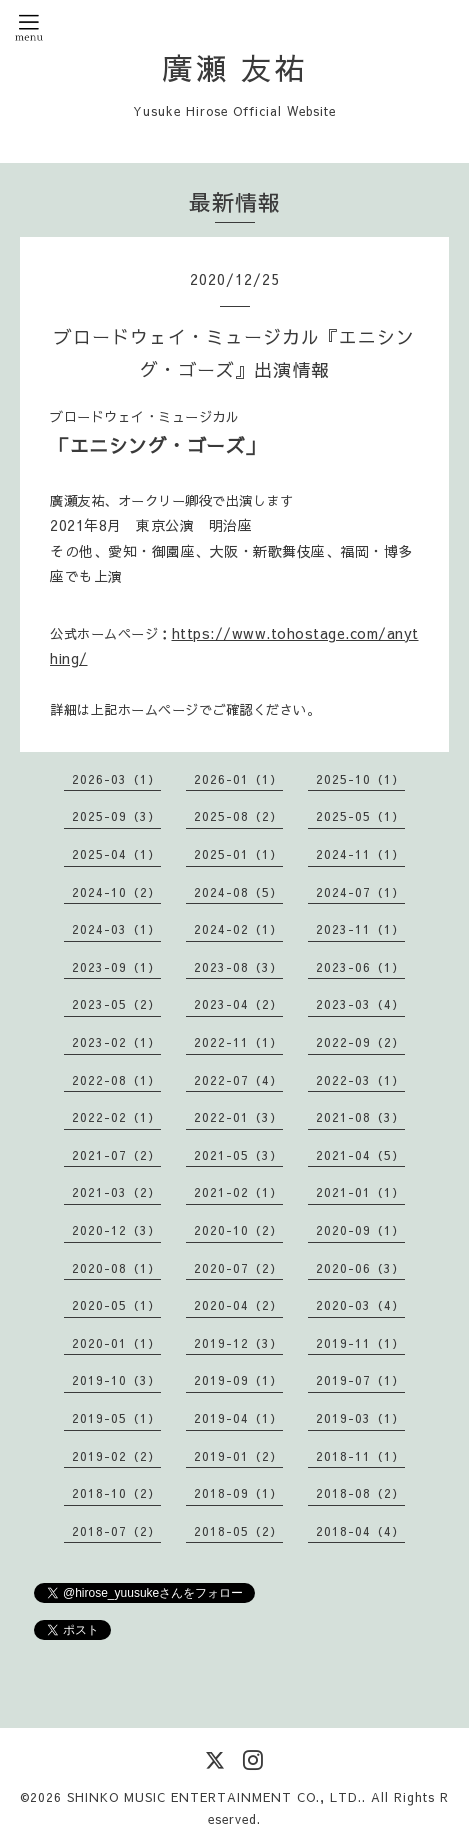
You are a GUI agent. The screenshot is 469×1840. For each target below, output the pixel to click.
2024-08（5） (238, 892)
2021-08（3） (360, 1117)
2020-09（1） (360, 1230)
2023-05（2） (116, 1004)
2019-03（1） (360, 1418)
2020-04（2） (238, 1305)
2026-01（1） (238, 779)
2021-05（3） (238, 1155)
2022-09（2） (360, 1042)
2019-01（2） (238, 1456)
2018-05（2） (238, 1531)
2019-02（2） (116, 1456)
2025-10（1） (360, 779)
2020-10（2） (238, 1230)
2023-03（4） (360, 1004)
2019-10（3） (116, 1380)
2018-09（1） (238, 1493)
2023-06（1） (360, 967)
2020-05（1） (116, 1305)
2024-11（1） (360, 854)
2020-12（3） (116, 1230)
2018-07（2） (116, 1531)
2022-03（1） (360, 1080)
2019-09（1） (238, 1380)
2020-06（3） (360, 1268)
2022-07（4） (238, 1080)
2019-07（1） (360, 1380)
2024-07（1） (360, 892)
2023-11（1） (360, 929)
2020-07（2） (238, 1268)
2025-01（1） (238, 854)
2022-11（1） (238, 1042)
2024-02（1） (238, 929)
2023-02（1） (116, 1042)
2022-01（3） (238, 1117)
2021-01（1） (360, 1192)
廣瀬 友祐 (235, 67)
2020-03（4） (360, 1305)
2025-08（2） (238, 816)
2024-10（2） (116, 892)
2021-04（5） (360, 1155)
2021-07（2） (116, 1155)
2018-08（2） (360, 1493)
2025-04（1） (116, 854)
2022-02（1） (116, 1117)
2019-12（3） (238, 1343)
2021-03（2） (116, 1192)
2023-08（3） (238, 967)
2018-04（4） (360, 1531)
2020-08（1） (116, 1268)
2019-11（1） (360, 1343)
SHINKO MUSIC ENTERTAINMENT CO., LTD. (214, 1797)
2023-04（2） (238, 1004)
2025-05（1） (360, 816)
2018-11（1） (360, 1456)
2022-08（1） (116, 1080)
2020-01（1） (116, 1343)
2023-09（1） (116, 967)
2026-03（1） (116, 779)
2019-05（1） (116, 1418)
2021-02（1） (238, 1192)
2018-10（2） (116, 1493)
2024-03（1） (116, 929)
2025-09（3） (116, 816)
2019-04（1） (238, 1418)
